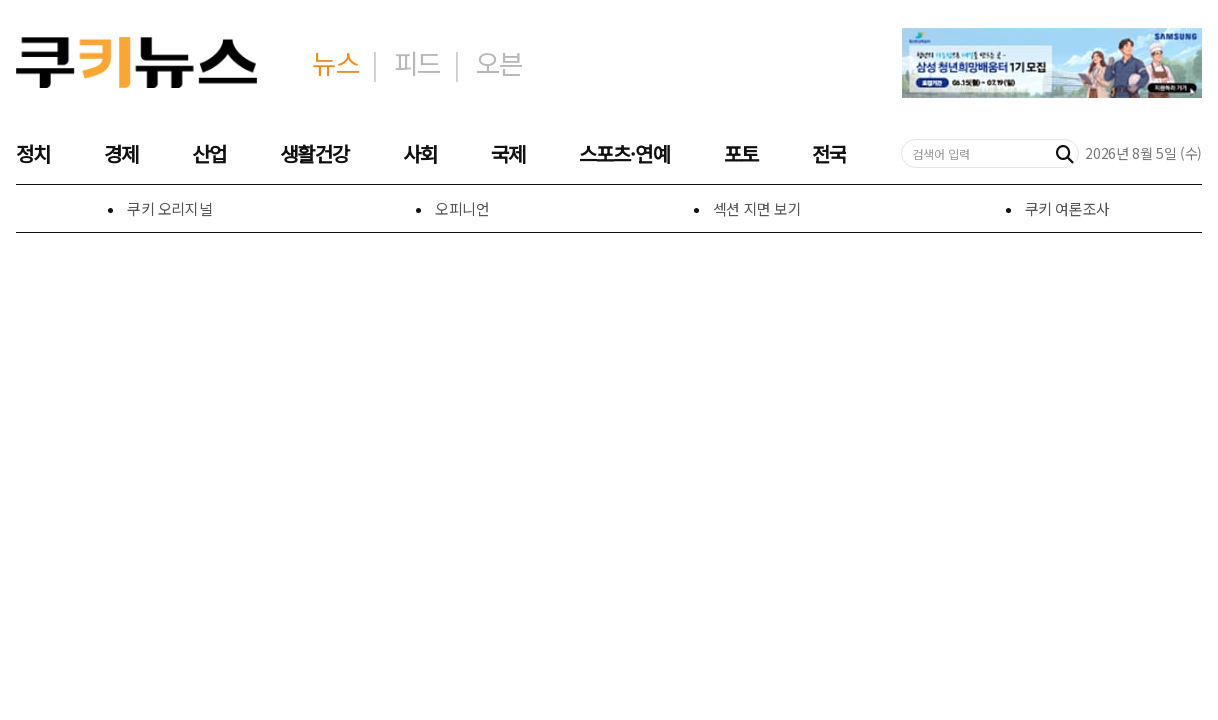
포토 (741, 153)
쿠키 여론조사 (1067, 208)
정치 (33, 153)
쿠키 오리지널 (169, 208)
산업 (209, 153)
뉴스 (335, 62)
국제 (508, 153)
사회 (420, 153)
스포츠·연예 (624, 153)
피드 (417, 62)
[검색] (1065, 153)
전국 (829, 153)
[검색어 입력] (977, 153)
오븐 (498, 62)
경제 (121, 153)
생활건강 (314, 153)
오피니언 (462, 208)
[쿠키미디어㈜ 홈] (136, 63)
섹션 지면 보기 (757, 208)
